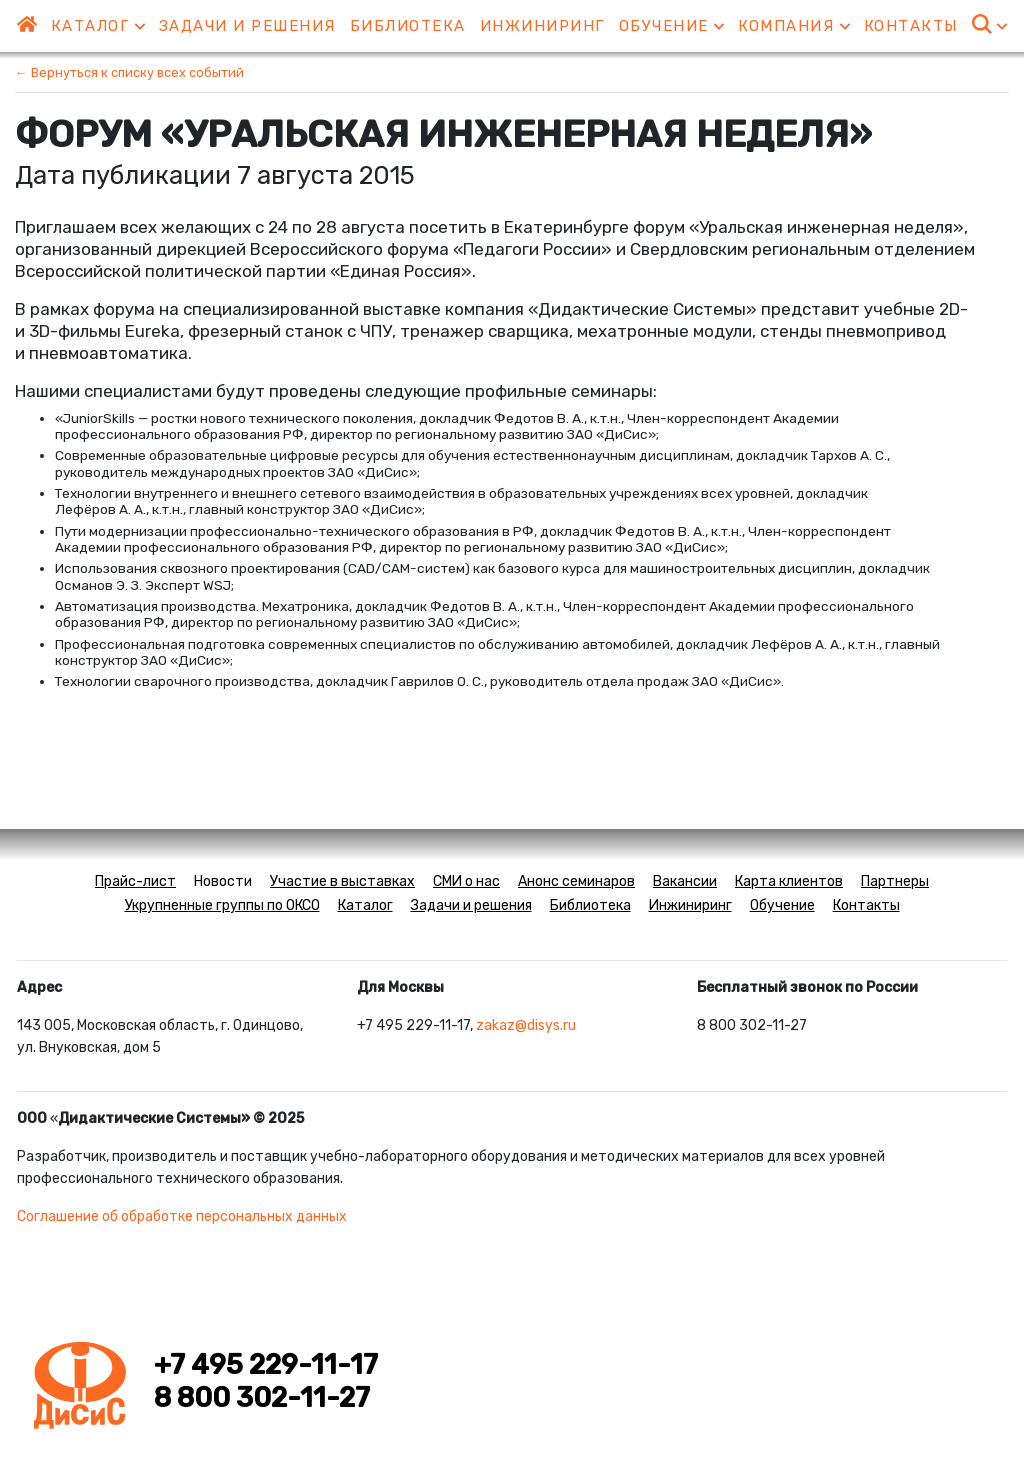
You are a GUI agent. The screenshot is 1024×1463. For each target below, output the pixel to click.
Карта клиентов (789, 881)
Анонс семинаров (576, 881)
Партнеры (895, 881)
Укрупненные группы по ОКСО (222, 905)
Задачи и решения (247, 26)
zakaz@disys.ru (526, 1025)
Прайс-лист (135, 881)
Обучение (672, 26)
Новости (223, 881)
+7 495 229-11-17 (266, 1365)
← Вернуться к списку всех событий (129, 72)
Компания (794, 26)
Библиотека (408, 26)
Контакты (911, 26)
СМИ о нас (466, 881)
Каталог (98, 26)
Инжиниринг (542, 26)
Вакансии (685, 881)
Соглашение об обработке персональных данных (182, 1216)
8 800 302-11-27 (262, 1398)
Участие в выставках (342, 881)
